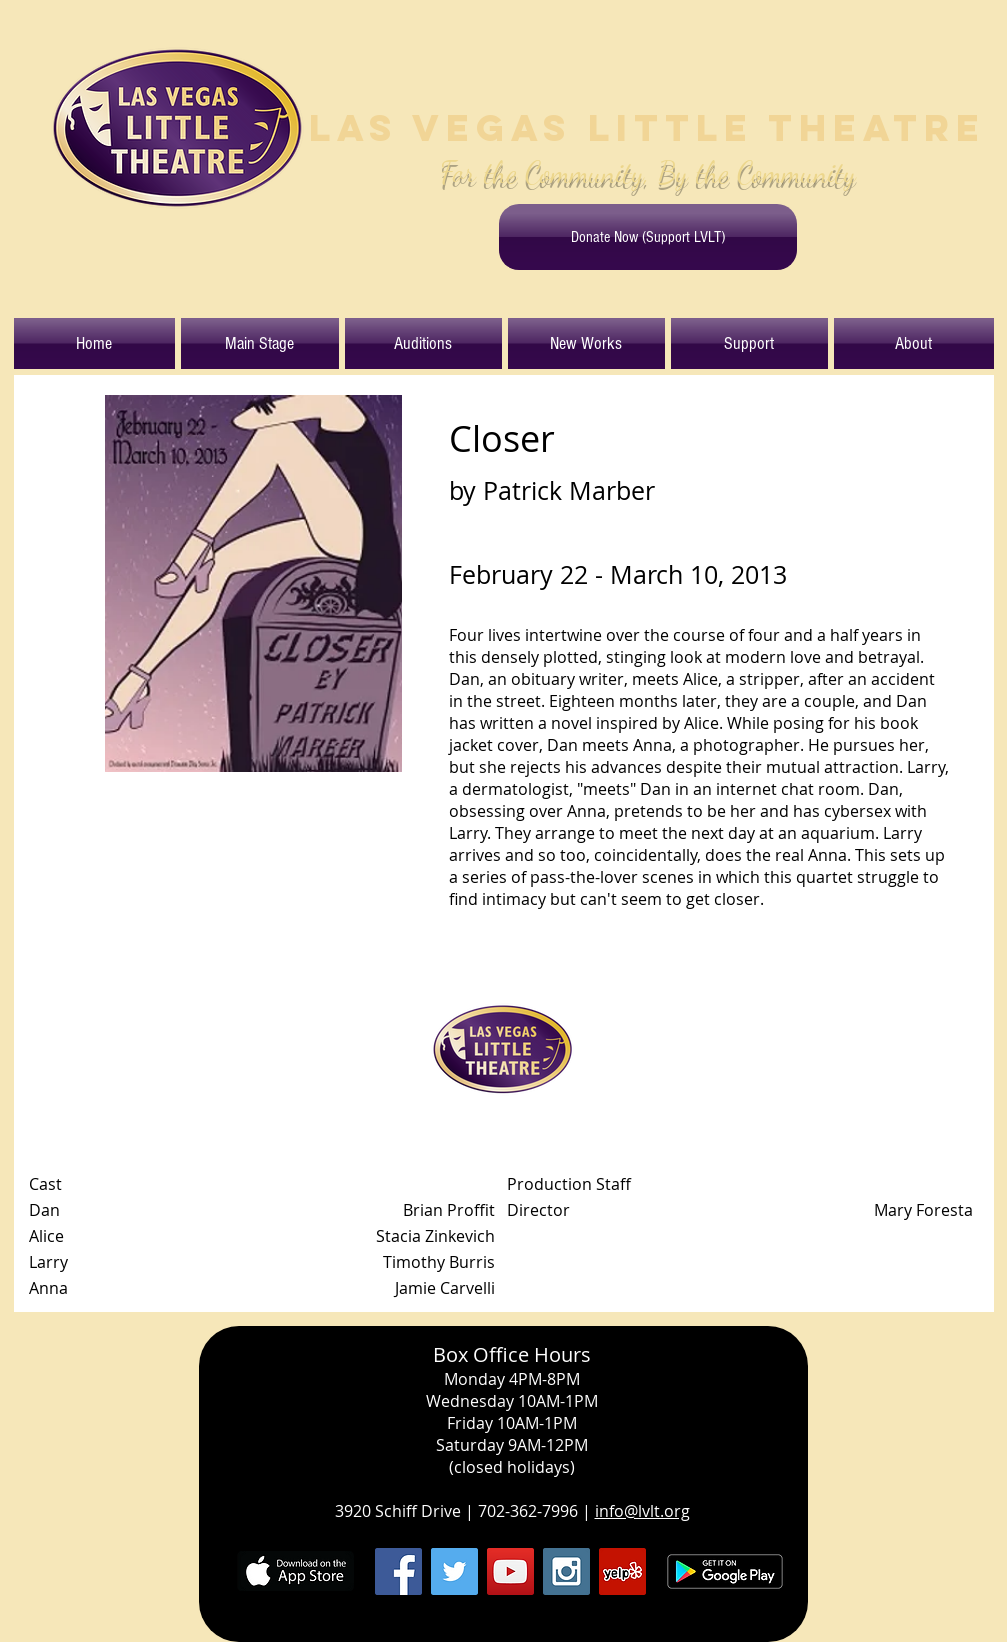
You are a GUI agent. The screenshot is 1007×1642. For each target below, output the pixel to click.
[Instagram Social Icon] (566, 1571)
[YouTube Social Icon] (510, 1571)
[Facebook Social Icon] (398, 1571)
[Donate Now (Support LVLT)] (648, 237)
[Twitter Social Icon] (454, 1571)
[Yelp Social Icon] (622, 1571)
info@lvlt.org (642, 1511)
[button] (260, 343)
